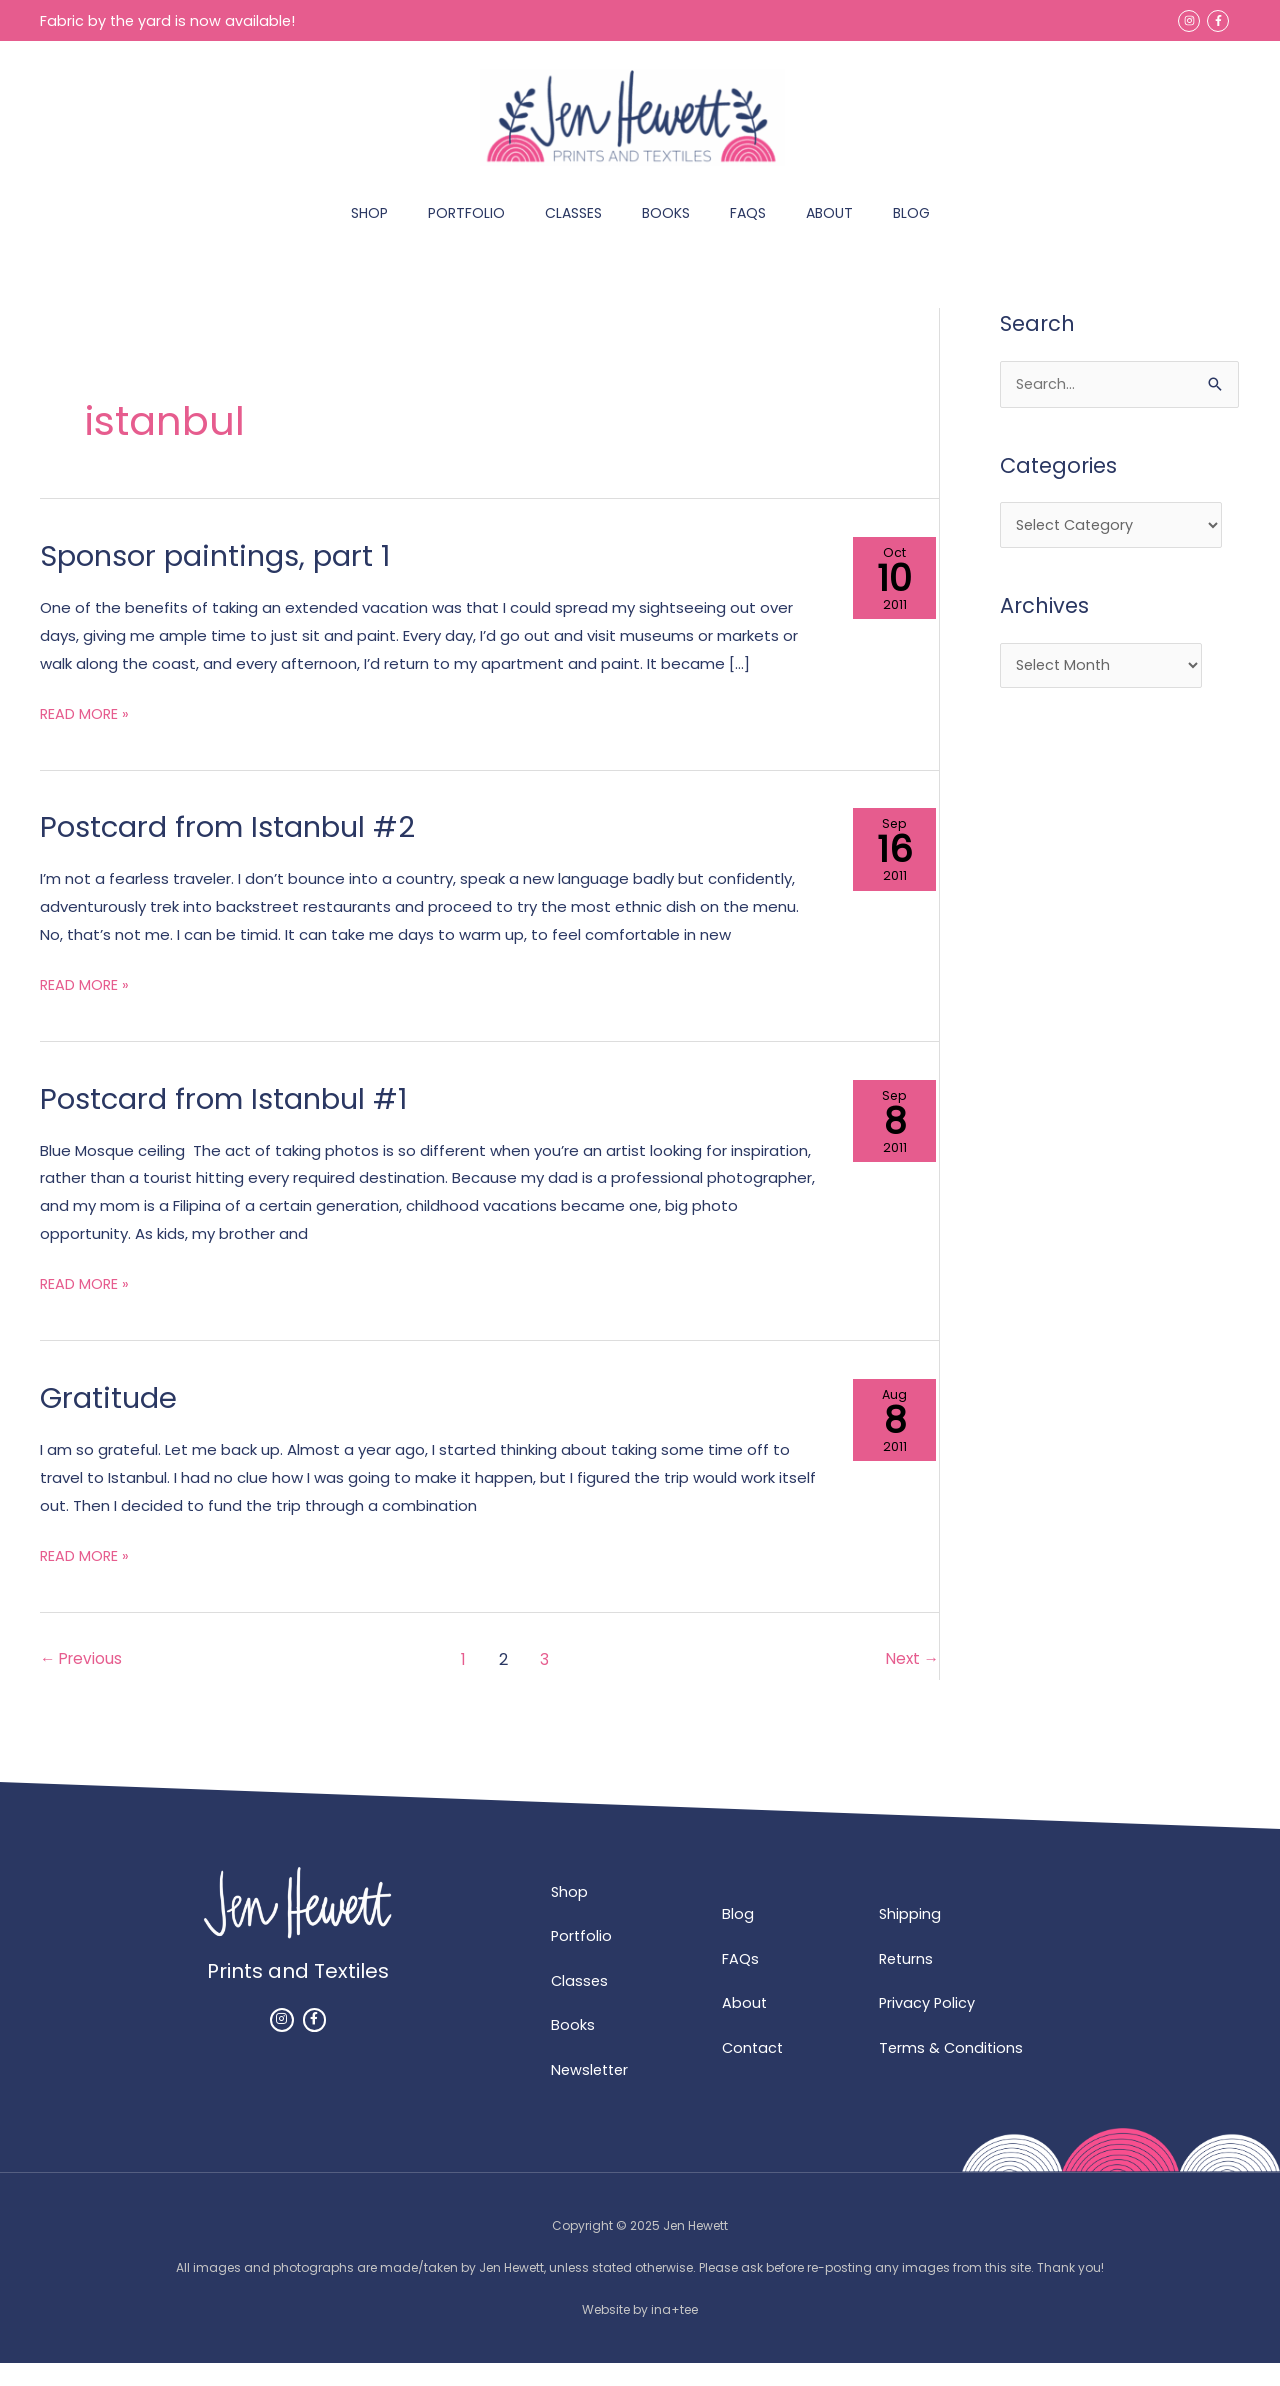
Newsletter (592, 2093)
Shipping (910, 1935)
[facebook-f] (1219, 20)
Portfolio (582, 1958)
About (745, 2025)
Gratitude (110, 1418)
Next (911, 1679)
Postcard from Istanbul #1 (231, 1119)
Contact (754, 2070)
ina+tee (674, 2333)
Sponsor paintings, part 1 (222, 576)
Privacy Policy (928, 2025)
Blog (738, 1935)
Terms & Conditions (952, 2070)
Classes (580, 2003)
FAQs (740, 1980)
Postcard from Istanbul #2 (234, 848)
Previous (83, 1679)
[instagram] (1190, 20)
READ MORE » (85, 732)
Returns (907, 1980)
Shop (570, 1913)
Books (573, 2048)
